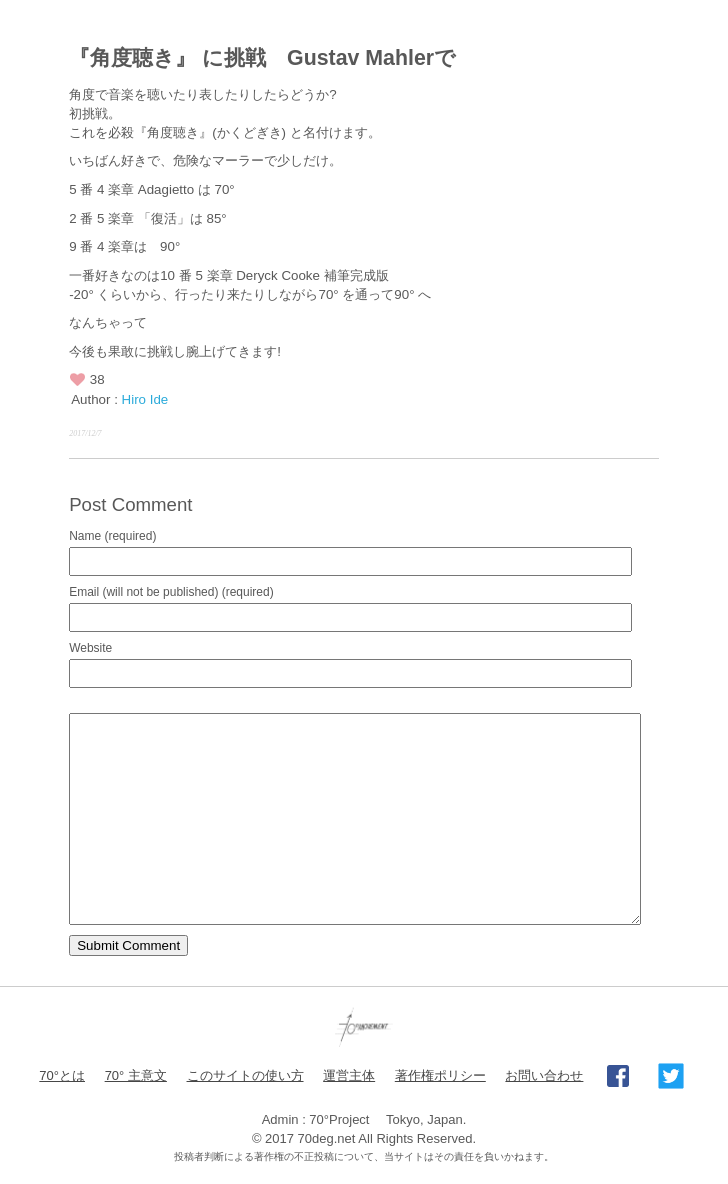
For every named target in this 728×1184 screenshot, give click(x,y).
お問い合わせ (544, 1075)
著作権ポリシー (440, 1075)
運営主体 (349, 1075)
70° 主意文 (136, 1075)
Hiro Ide (145, 399)
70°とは (62, 1075)
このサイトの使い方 (245, 1075)
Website (90, 648)
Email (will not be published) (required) (171, 592)
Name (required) (112, 536)
